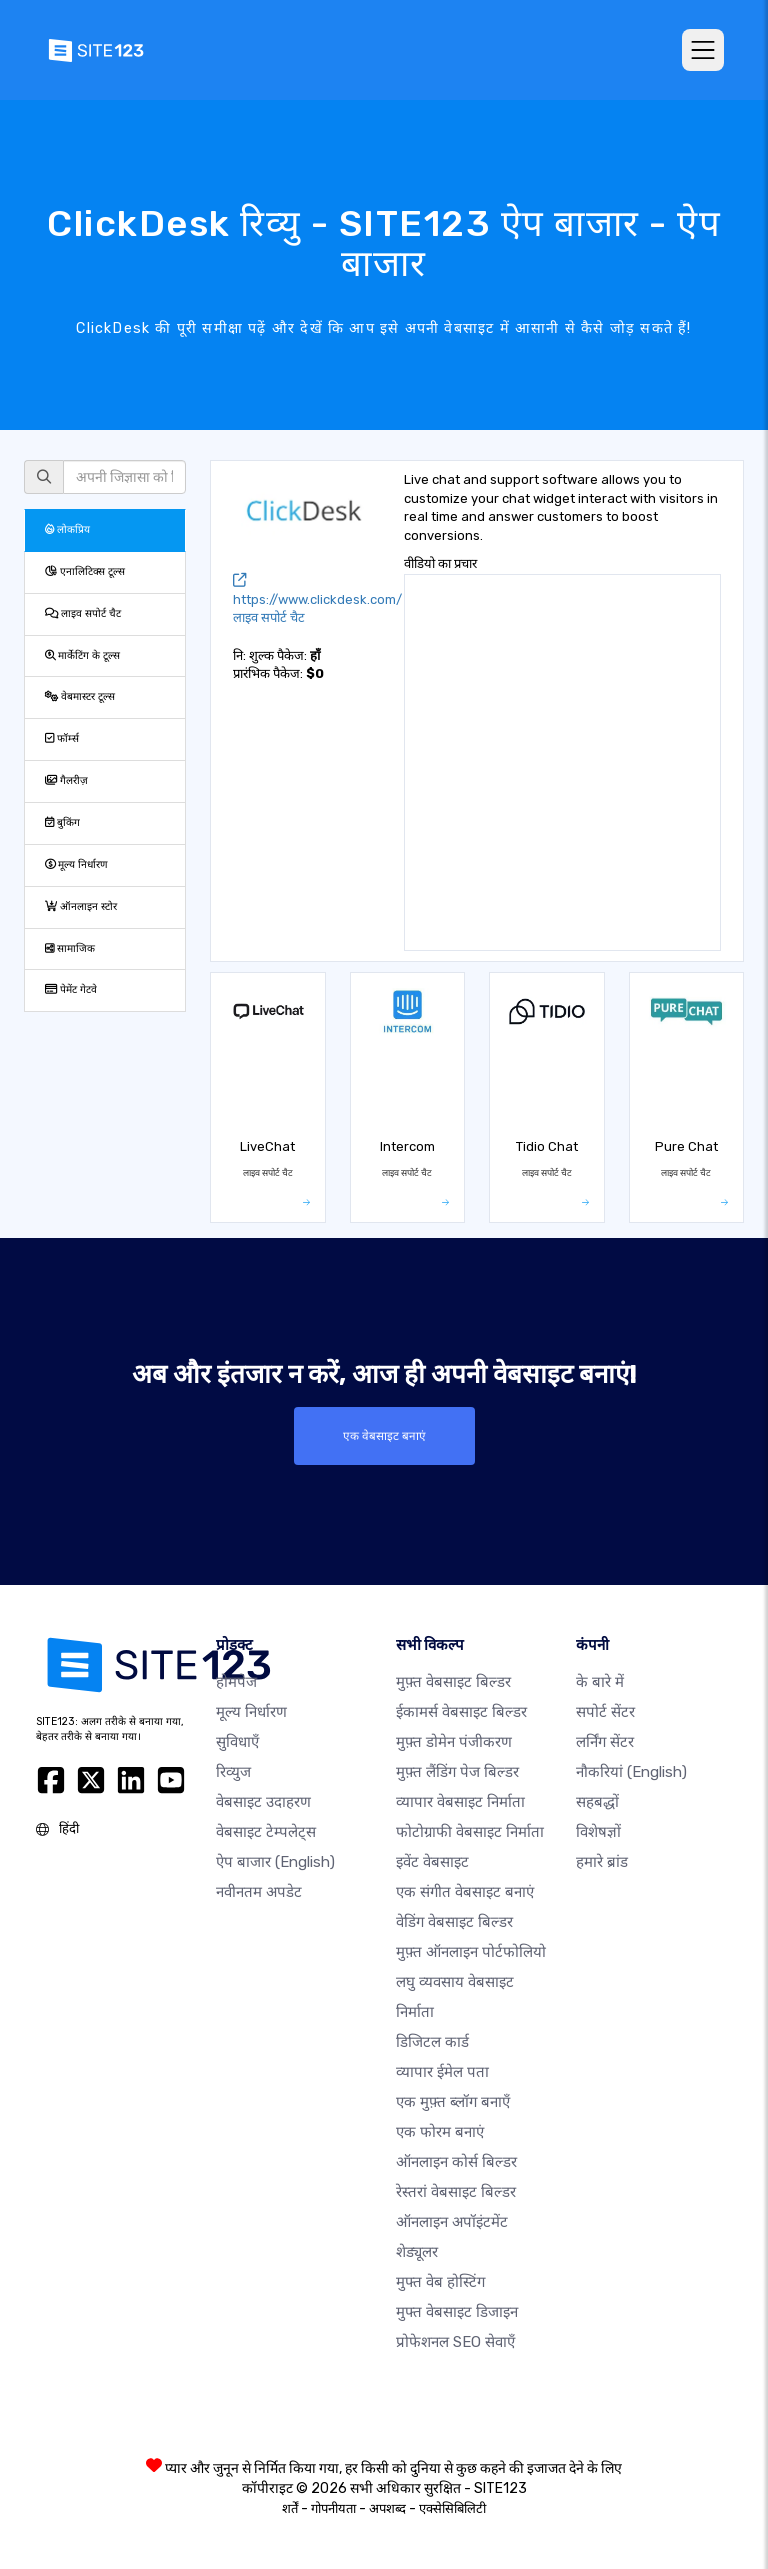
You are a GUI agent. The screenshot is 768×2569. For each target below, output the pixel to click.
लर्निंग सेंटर (605, 1742)
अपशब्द (387, 2508)
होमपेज (236, 1682)
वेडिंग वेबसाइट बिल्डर (454, 1922)
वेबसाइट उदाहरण (263, 1802)
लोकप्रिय (67, 529)
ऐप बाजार (275, 1862)
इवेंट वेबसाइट (432, 1862)
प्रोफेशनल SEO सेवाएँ (455, 2342)
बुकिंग (62, 822)
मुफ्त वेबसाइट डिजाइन (457, 2312)
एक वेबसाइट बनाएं (384, 1436)
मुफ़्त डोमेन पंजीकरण (454, 1742)
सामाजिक (70, 948)
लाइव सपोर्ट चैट (83, 613)
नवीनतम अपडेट (259, 1892)
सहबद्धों (597, 1802)
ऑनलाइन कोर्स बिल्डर (456, 2162)
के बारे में (600, 1682)
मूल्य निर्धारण (76, 864)
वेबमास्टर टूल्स (80, 696)
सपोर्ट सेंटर (605, 1712)
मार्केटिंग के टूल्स (82, 655)
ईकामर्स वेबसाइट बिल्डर (461, 1712)
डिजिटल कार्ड (432, 2042)
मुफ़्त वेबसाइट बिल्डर (453, 1682)
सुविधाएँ (237, 1742)
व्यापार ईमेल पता (442, 2072)
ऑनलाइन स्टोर (81, 906)
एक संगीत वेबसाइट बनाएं (465, 1892)
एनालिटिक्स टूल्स (85, 571)
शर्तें (290, 2508)
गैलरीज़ (66, 780)
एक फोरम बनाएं (440, 2132)
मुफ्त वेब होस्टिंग (440, 2282)
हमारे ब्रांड (602, 1862)
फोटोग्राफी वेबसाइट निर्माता (470, 1832)
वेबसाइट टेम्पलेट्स (266, 1832)
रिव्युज (233, 1772)
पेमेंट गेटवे (71, 989)
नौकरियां (631, 1772)
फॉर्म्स (62, 738)
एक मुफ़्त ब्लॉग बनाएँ (453, 2102)
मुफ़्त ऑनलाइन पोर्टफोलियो (471, 1952)
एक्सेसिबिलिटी (452, 2508)
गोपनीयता (333, 2508)
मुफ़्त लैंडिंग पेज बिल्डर (457, 1772)
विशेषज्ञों (598, 1832)
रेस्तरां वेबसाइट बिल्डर (456, 2192)
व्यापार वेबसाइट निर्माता (460, 1802)
